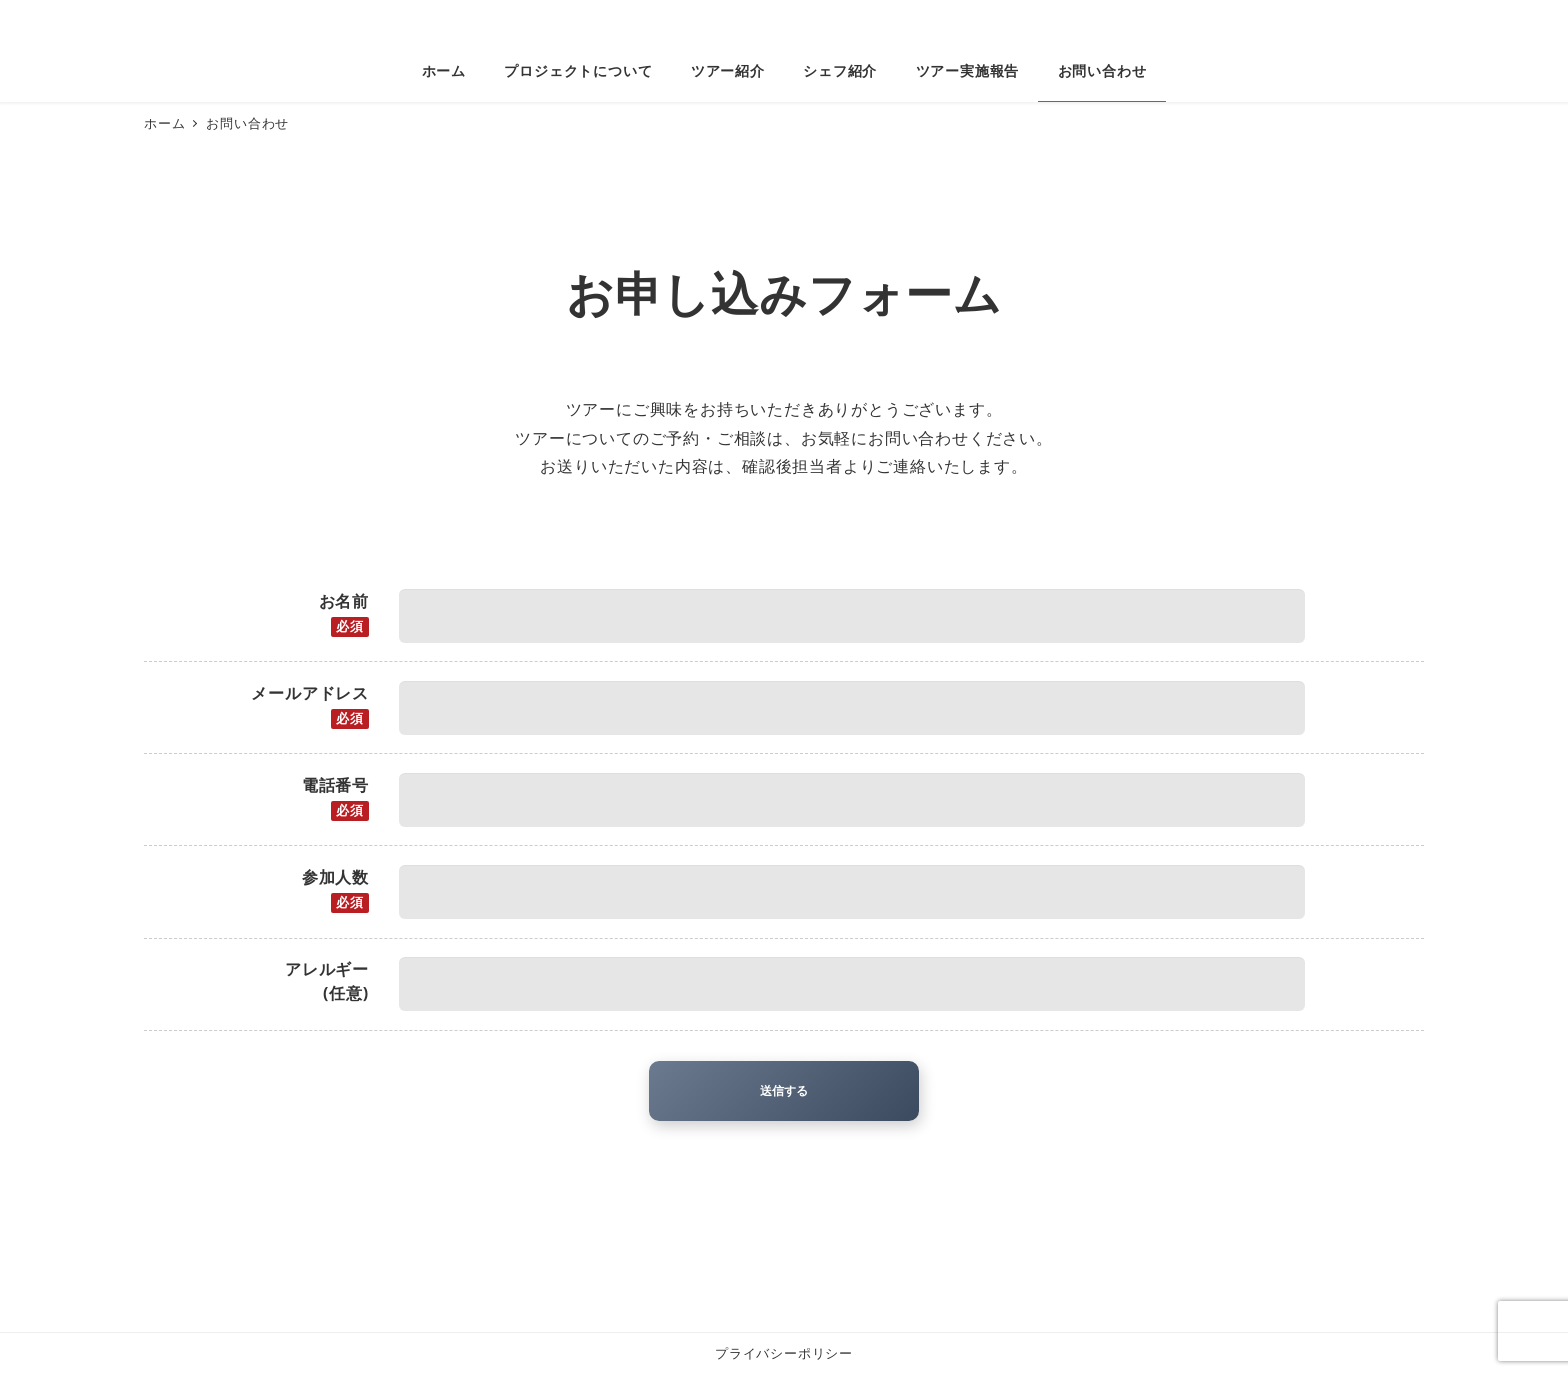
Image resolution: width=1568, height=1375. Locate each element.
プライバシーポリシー (784, 1353)
